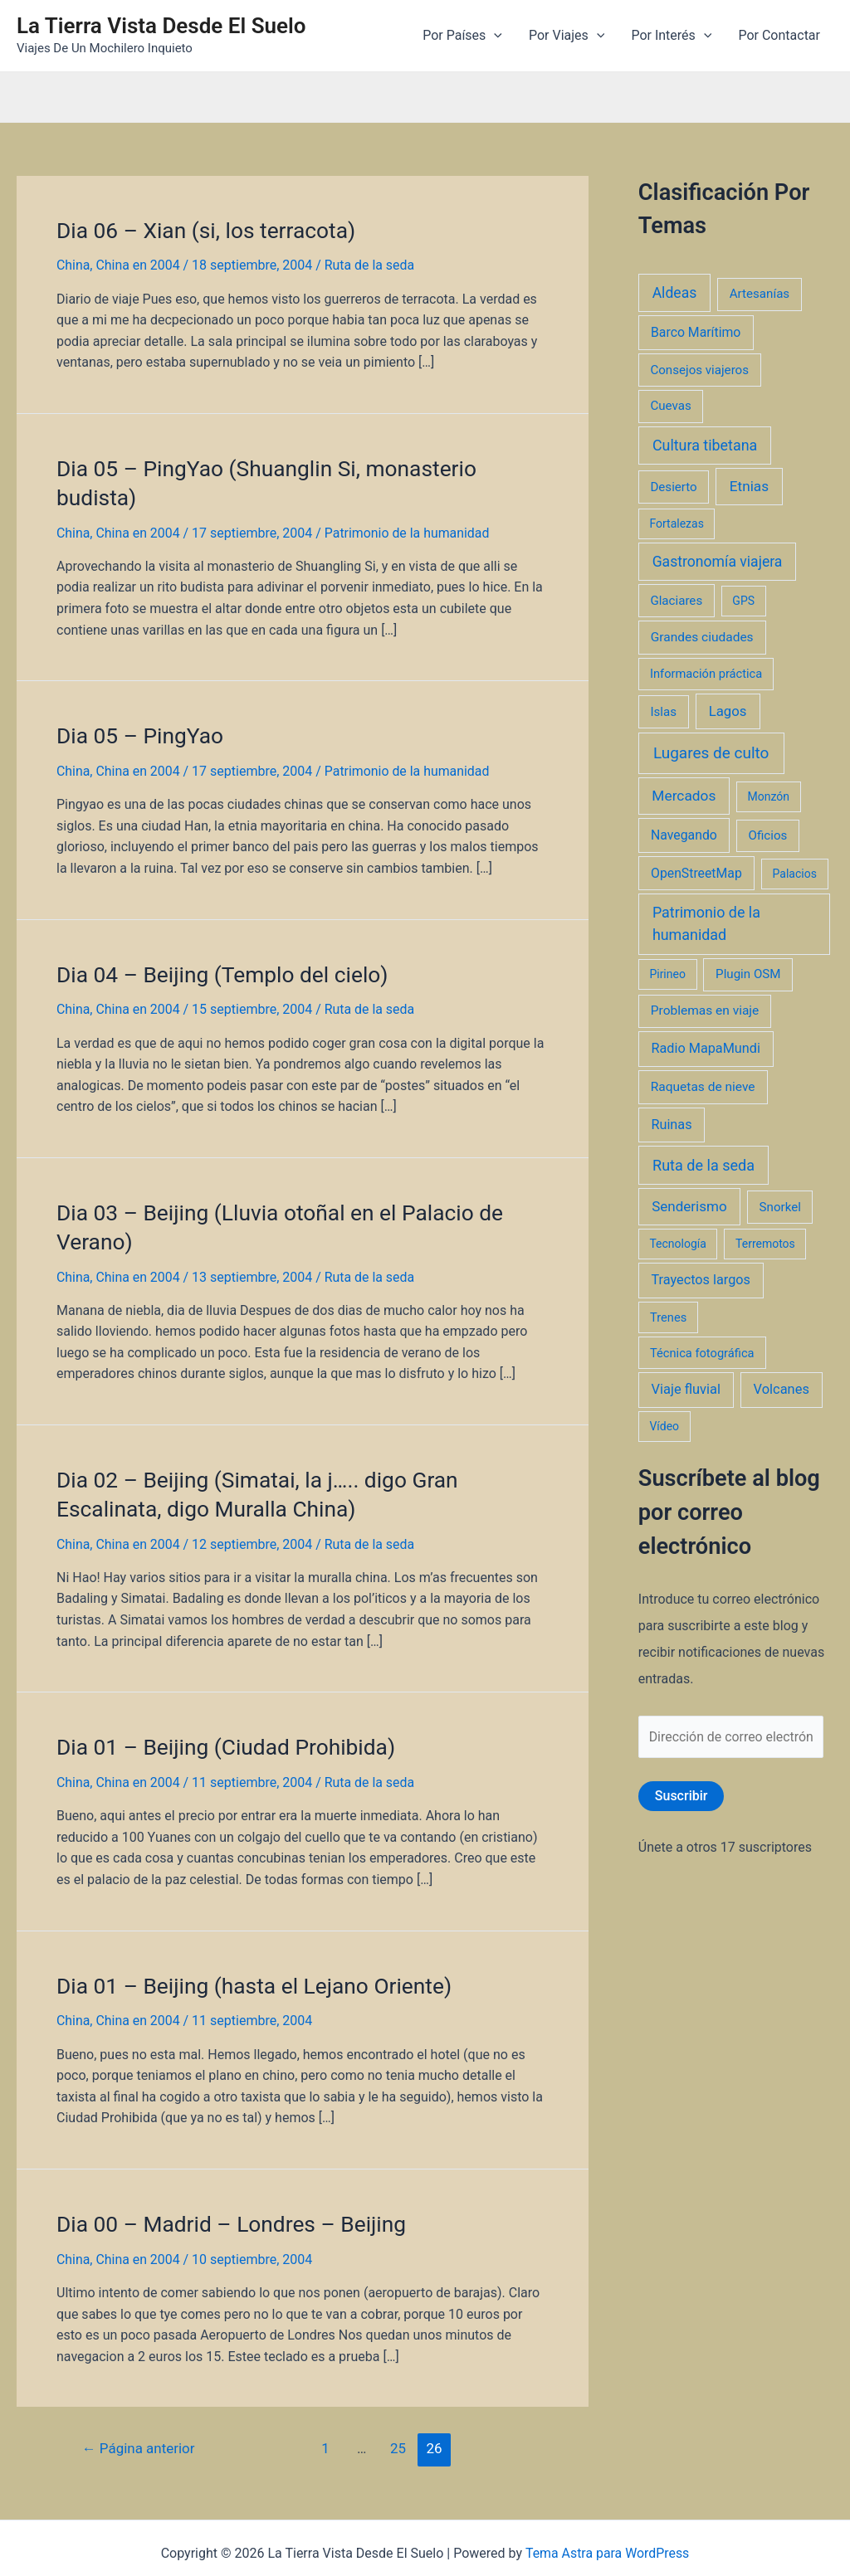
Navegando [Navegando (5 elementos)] (684, 835)
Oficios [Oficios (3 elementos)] (768, 835)
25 (399, 2438)
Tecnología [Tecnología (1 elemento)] (677, 1243)
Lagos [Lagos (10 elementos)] (728, 711)
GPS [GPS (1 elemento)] (743, 600)
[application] (494, 35)
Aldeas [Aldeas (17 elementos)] (674, 293)
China (73, 264)
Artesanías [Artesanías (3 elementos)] (759, 293)
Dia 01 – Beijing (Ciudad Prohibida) (223, 1738)
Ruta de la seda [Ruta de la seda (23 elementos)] (703, 1165)
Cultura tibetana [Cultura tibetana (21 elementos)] (704, 445)
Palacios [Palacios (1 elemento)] (795, 873)
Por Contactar (779, 35)
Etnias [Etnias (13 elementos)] (749, 486)
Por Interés (671, 35)
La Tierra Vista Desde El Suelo (161, 25)
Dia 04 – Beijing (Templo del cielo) (220, 970)
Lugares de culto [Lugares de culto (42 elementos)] (711, 752)
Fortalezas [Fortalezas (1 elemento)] (676, 523)
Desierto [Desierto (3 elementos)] (673, 487)
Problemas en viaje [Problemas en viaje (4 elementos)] (705, 1010)
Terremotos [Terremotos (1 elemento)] (765, 1243)
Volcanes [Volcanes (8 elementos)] (781, 1389)
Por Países (462, 35)
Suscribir (681, 1796)
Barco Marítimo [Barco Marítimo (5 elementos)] (695, 332)
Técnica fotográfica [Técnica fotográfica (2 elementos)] (702, 1353)
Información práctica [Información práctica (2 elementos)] (706, 673)
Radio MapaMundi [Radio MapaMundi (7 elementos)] (705, 1048)
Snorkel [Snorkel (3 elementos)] (780, 1207)
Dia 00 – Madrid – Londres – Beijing (229, 2214)
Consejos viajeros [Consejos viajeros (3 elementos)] (699, 370)
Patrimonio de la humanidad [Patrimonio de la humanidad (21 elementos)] (706, 923)
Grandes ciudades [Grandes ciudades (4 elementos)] (702, 637)
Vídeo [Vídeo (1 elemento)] (664, 1426)
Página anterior (139, 2438)
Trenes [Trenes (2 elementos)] (668, 1317)
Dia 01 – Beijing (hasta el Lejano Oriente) (251, 1977)
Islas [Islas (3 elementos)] (663, 711)
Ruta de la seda (370, 264)
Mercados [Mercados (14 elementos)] (684, 795)
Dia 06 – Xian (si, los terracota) (204, 229)
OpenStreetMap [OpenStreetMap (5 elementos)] (696, 873)
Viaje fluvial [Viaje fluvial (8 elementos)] (686, 1389)
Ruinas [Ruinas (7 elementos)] (671, 1124)
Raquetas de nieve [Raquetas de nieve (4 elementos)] (703, 1086)
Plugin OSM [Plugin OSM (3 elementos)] (748, 974)
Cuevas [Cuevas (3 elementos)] (670, 405)
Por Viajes (566, 35)
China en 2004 (138, 264)
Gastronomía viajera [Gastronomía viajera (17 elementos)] (717, 561)
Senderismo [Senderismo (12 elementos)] (689, 1206)
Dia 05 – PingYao (139, 732)
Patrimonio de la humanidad (408, 530)
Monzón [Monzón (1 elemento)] (768, 796)
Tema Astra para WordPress (607, 2543)
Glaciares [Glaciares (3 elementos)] (676, 600)
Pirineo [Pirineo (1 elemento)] (667, 974)
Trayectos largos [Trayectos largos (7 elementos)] (700, 1280)
